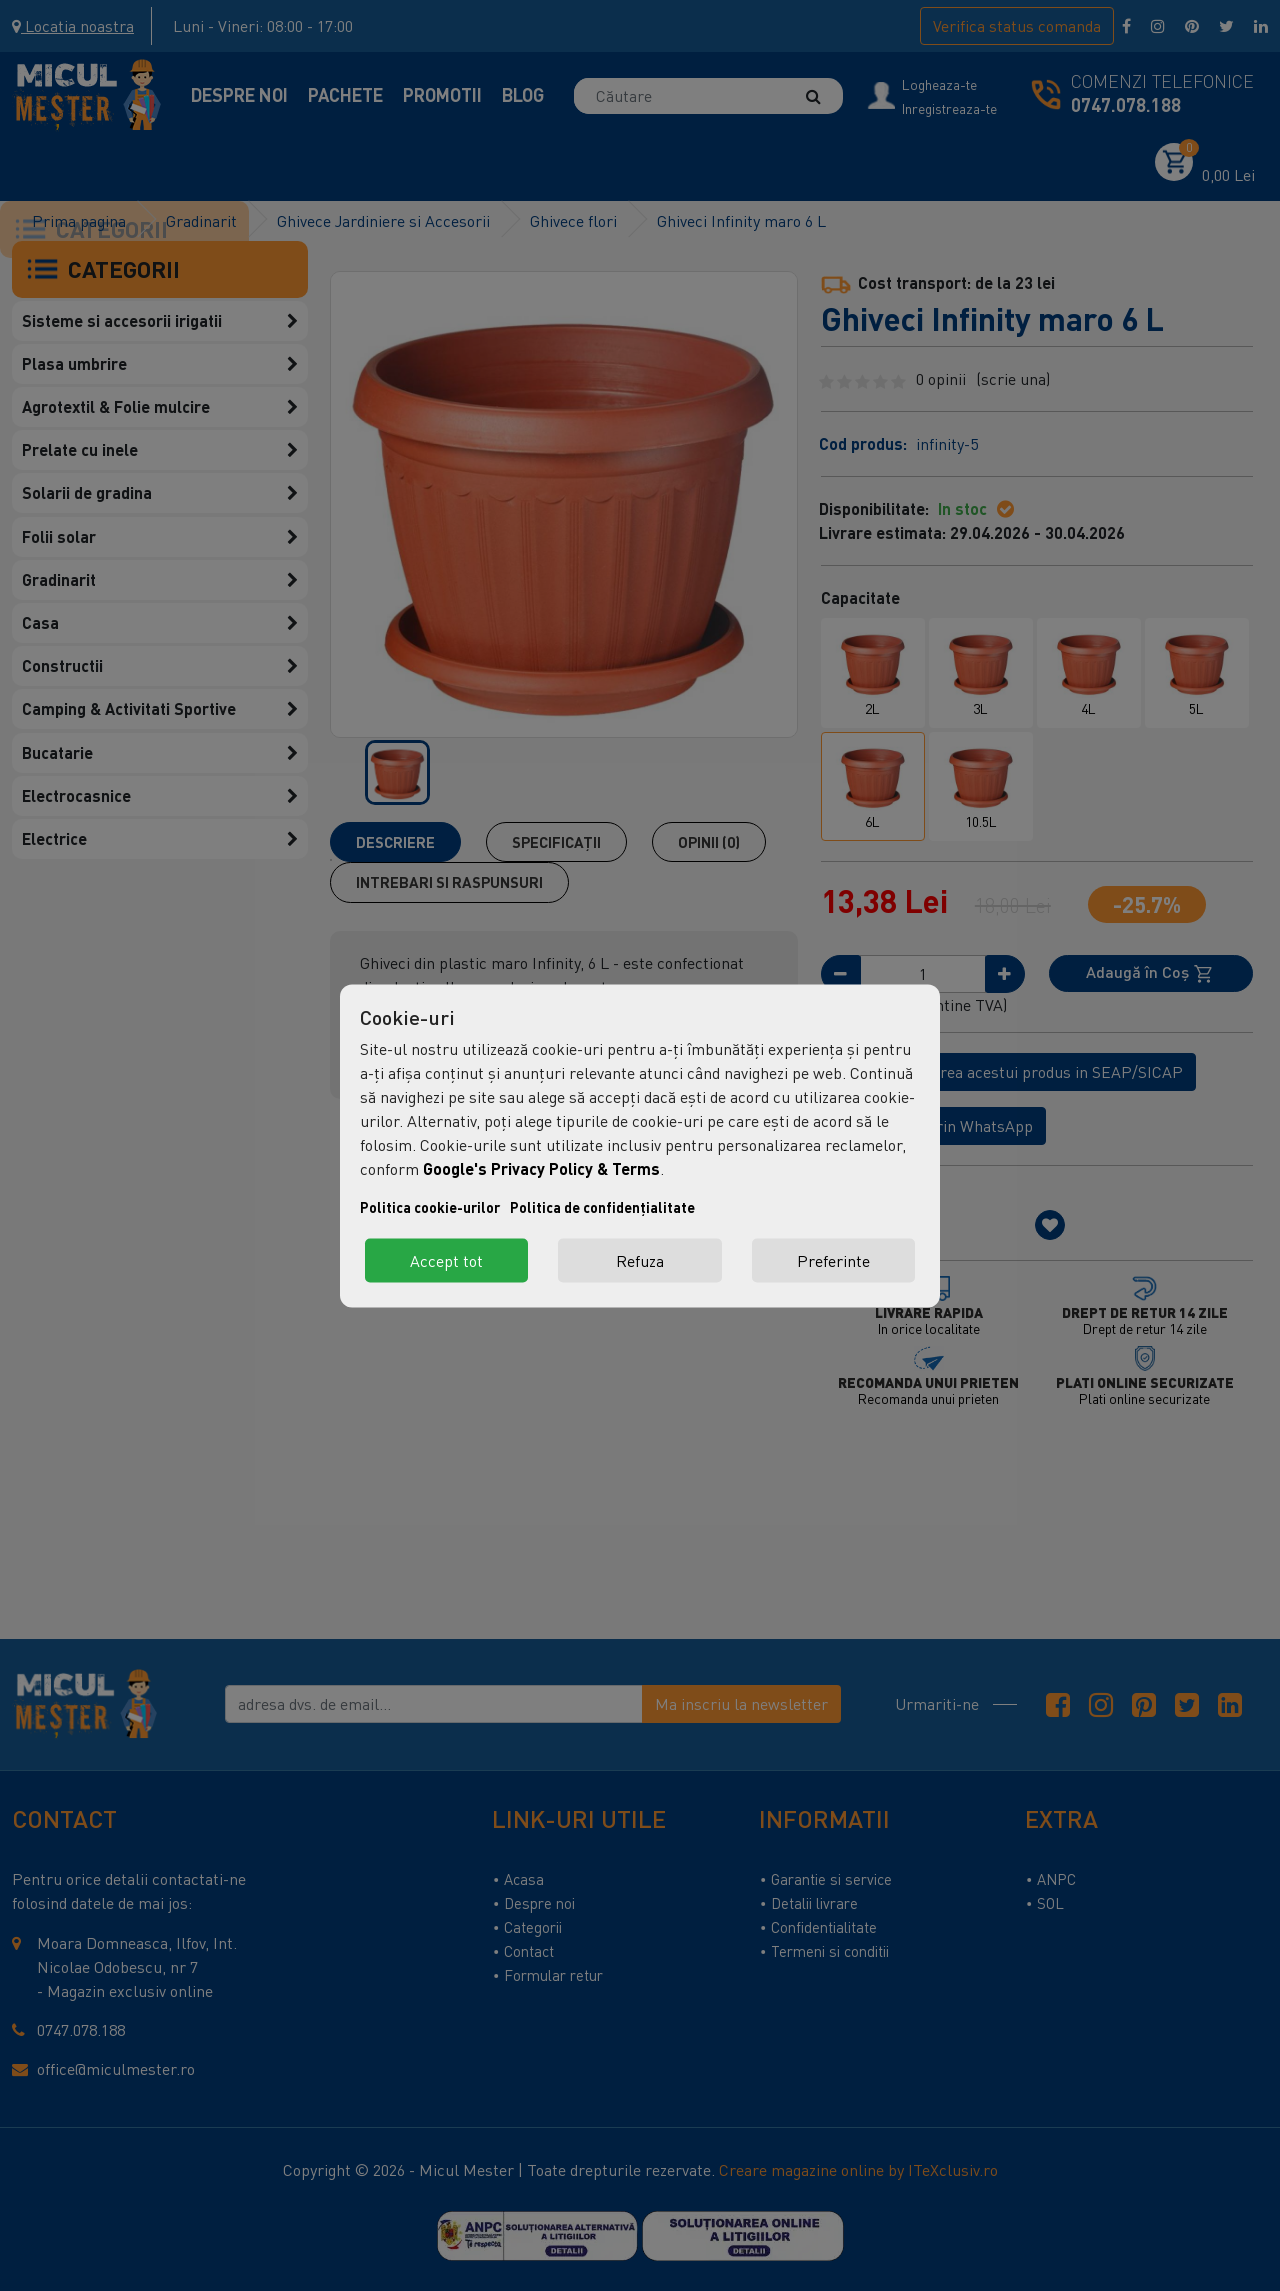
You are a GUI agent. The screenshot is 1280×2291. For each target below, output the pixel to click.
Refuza (640, 1260)
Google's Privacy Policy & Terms (541, 1167)
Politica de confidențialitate (602, 1206)
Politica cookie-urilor (430, 1206)
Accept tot (446, 1260)
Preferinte (833, 1260)
